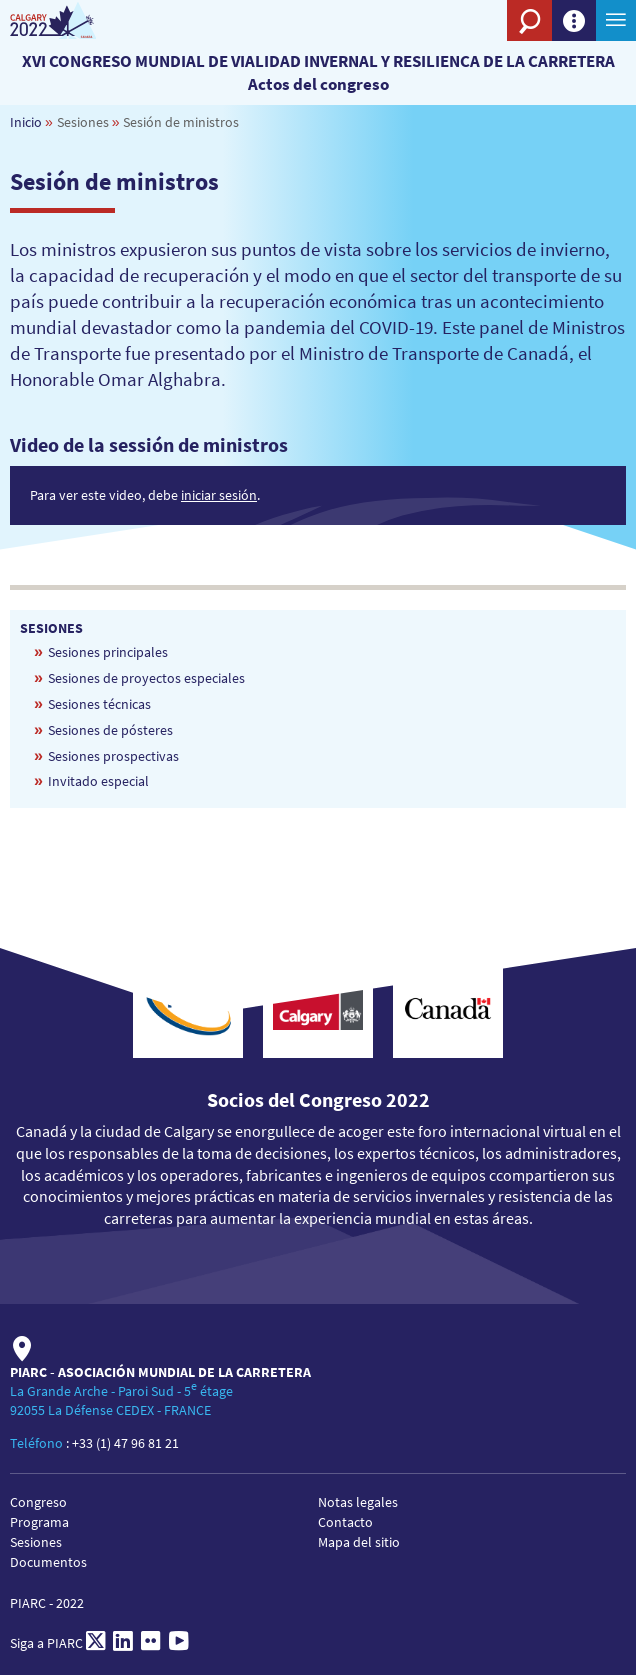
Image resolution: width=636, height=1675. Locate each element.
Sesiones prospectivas (113, 756)
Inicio (26, 122)
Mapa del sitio (359, 1542)
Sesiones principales (108, 652)
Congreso (38, 1502)
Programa (39, 1522)
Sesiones (36, 1542)
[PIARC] (72, 20)
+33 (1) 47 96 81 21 (125, 1443)
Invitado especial (98, 781)
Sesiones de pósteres (110, 730)
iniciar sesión (219, 495)
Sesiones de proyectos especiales (146, 678)
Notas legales (358, 1502)
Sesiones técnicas (99, 704)
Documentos (48, 1562)
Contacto (345, 1522)
